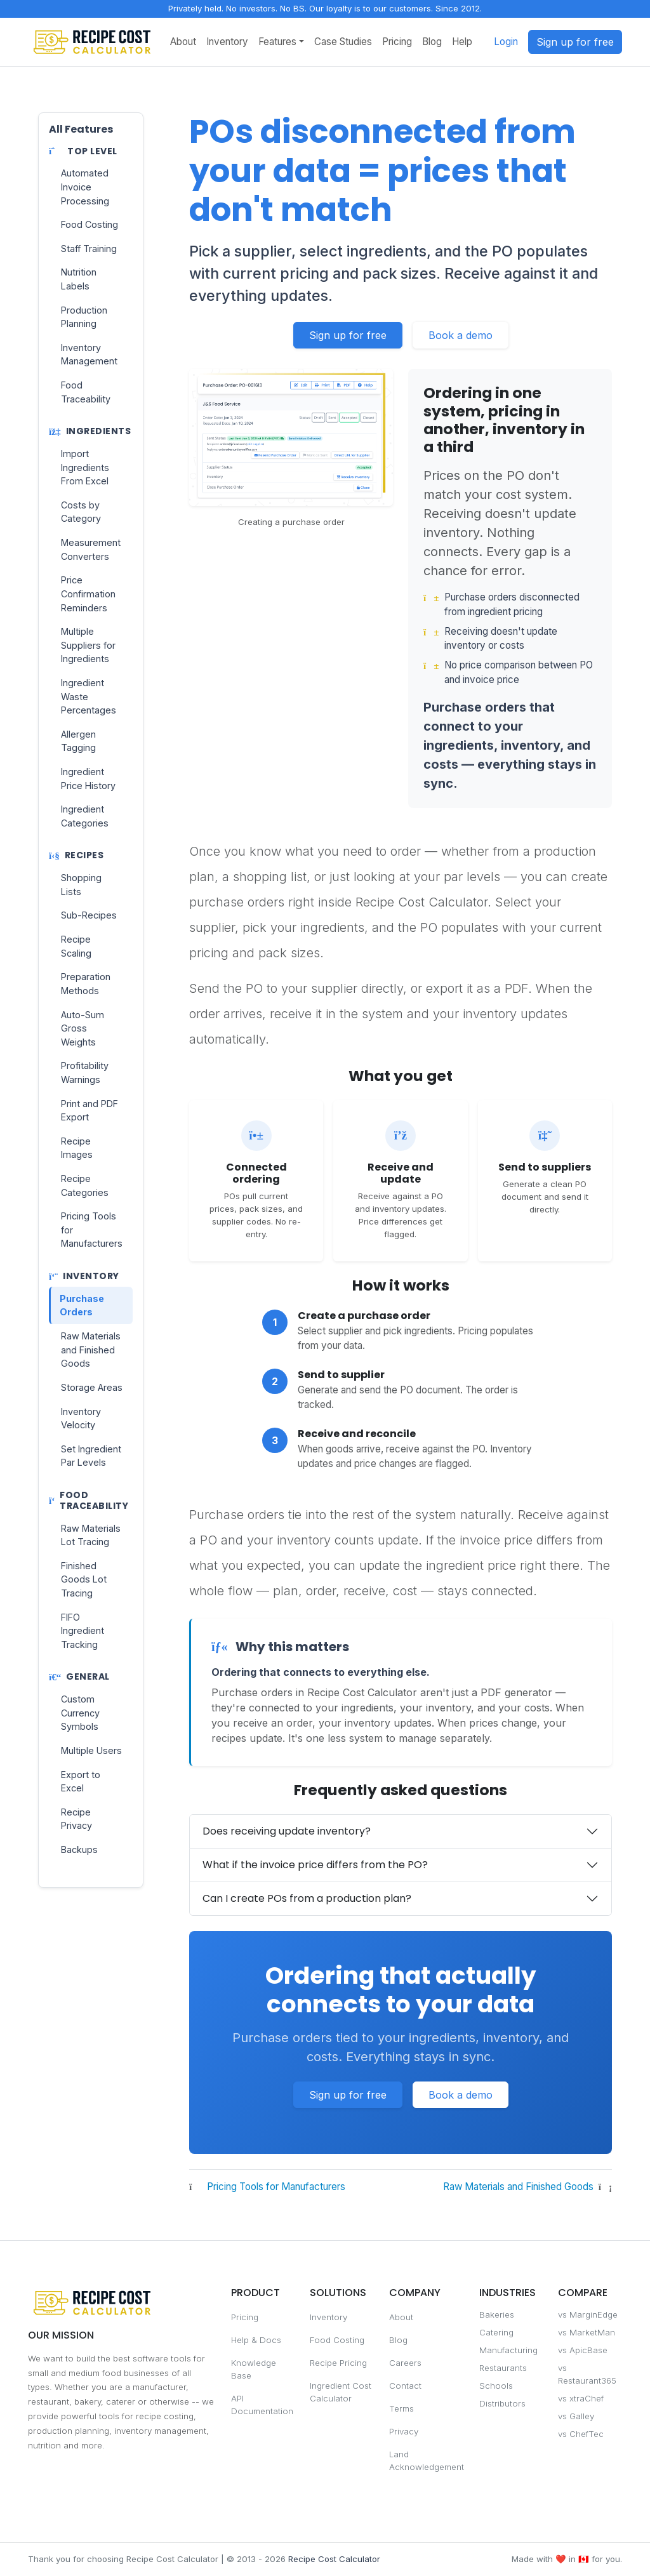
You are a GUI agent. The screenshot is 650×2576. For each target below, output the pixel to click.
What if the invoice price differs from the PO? (315, 1864)
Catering (496, 2332)
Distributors (502, 2403)
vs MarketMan (586, 2332)
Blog (432, 42)
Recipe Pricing (338, 2363)
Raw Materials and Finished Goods (518, 2187)
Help (462, 42)
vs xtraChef (581, 2398)
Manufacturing (508, 2350)
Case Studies (343, 42)
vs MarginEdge (588, 2314)
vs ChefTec (581, 2434)
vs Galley (576, 2416)
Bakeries (496, 2314)
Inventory (227, 42)
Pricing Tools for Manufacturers (276, 2187)
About (183, 42)
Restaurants (503, 2368)
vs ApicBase (582, 2350)
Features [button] (277, 42)
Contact (405, 2385)
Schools (496, 2385)
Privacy (403, 2431)
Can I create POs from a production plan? (306, 1898)
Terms (401, 2408)
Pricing (397, 42)
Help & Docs (256, 2340)
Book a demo (460, 335)
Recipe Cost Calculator (334, 2559)
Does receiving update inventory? (286, 1831)
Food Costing (337, 2340)
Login (506, 42)
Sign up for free (575, 42)
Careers (405, 2363)
